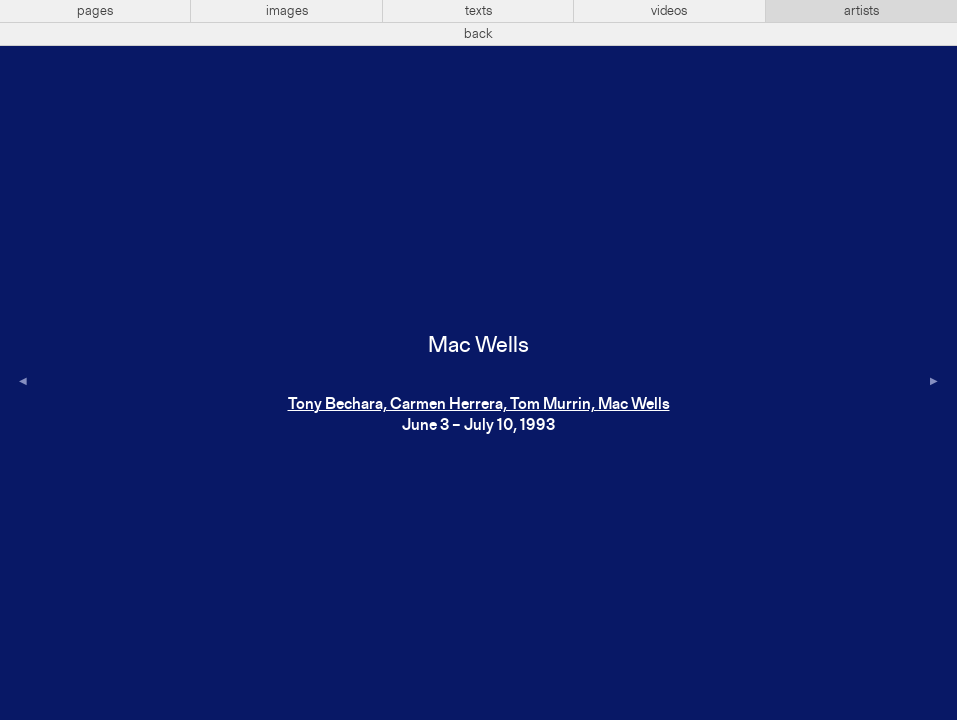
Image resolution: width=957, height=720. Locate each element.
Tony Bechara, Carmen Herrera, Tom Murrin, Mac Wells (479, 405)
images (287, 11)
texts (478, 11)
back (478, 34)
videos (669, 11)
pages (95, 11)
